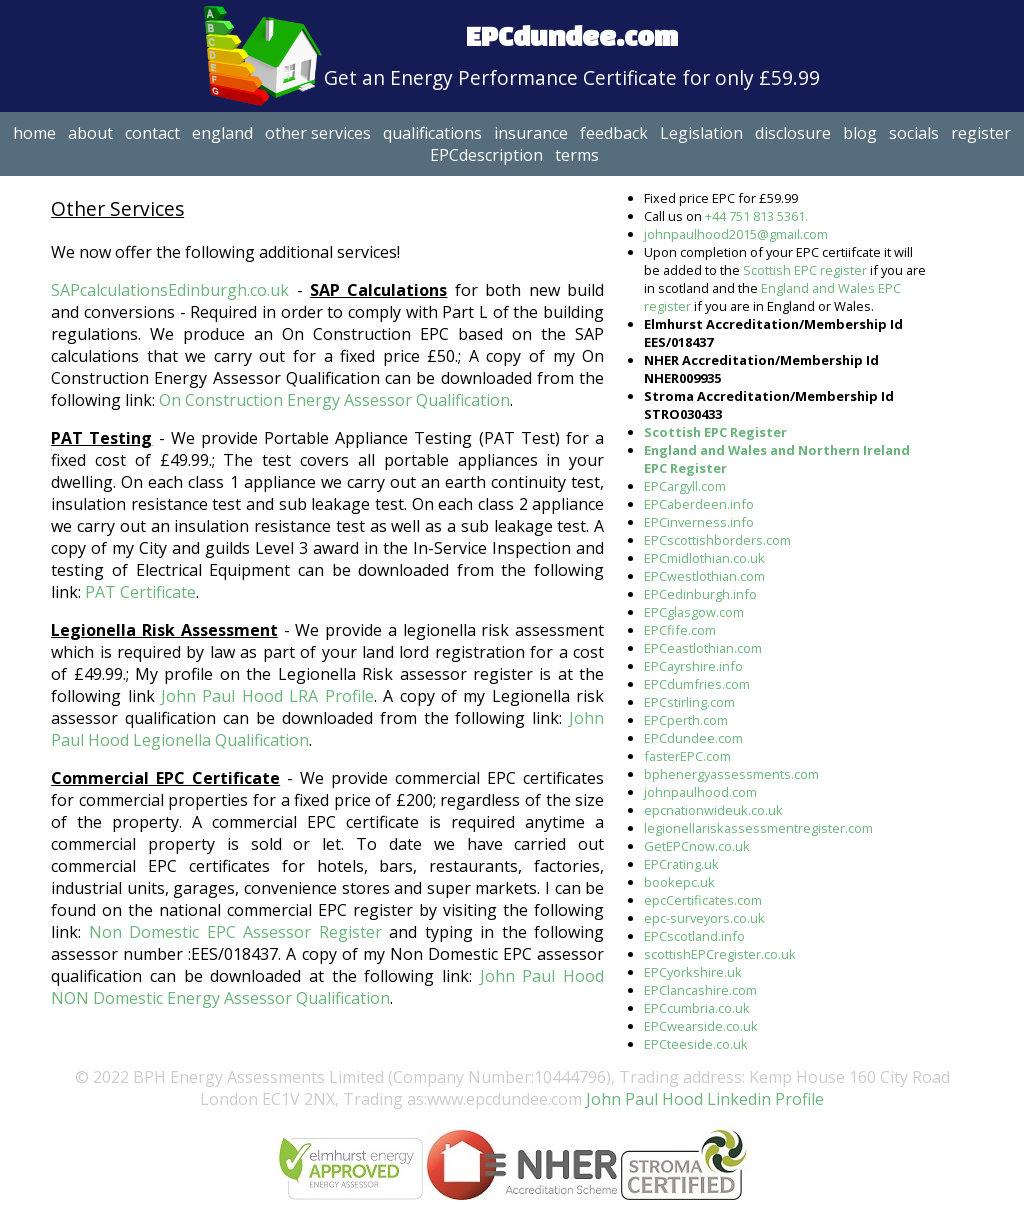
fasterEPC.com (687, 756)
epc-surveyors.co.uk (704, 918)
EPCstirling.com (689, 702)
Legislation (701, 133)
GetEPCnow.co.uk (697, 846)
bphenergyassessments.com (731, 774)
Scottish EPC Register (715, 432)
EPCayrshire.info (693, 666)
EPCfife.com (680, 630)
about (90, 133)
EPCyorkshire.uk (693, 972)
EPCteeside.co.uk (696, 1044)
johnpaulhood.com (700, 792)
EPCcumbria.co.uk (697, 1008)
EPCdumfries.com (697, 684)
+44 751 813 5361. (756, 216)
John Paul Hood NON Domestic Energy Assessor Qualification (327, 987)
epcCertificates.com (703, 900)
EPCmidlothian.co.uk (704, 558)
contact (152, 133)
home (34, 133)
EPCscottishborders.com (717, 540)
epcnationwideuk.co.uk (713, 810)
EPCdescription (486, 155)
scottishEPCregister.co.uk (720, 954)
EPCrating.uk (681, 864)
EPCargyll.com (685, 486)
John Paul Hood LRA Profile (267, 696)
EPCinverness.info (699, 522)
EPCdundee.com (693, 738)
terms (577, 155)
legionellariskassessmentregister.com (758, 828)
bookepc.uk (679, 882)
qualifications (432, 133)
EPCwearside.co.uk (701, 1026)
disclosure (793, 133)
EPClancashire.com (700, 990)
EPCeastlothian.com (703, 648)
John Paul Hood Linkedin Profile (703, 1099)
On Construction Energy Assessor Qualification (334, 400)
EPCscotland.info (694, 936)
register (981, 133)
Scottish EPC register (805, 270)
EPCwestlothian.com (704, 576)
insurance (531, 133)
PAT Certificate (140, 592)
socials (914, 133)
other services (318, 133)
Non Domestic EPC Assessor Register (235, 932)
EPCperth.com (686, 720)
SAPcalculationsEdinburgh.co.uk (170, 290)
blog (860, 133)
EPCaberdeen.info (699, 504)
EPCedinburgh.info (700, 594)
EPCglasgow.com (694, 612)
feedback (614, 133)
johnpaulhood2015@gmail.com (736, 234)
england (222, 133)
